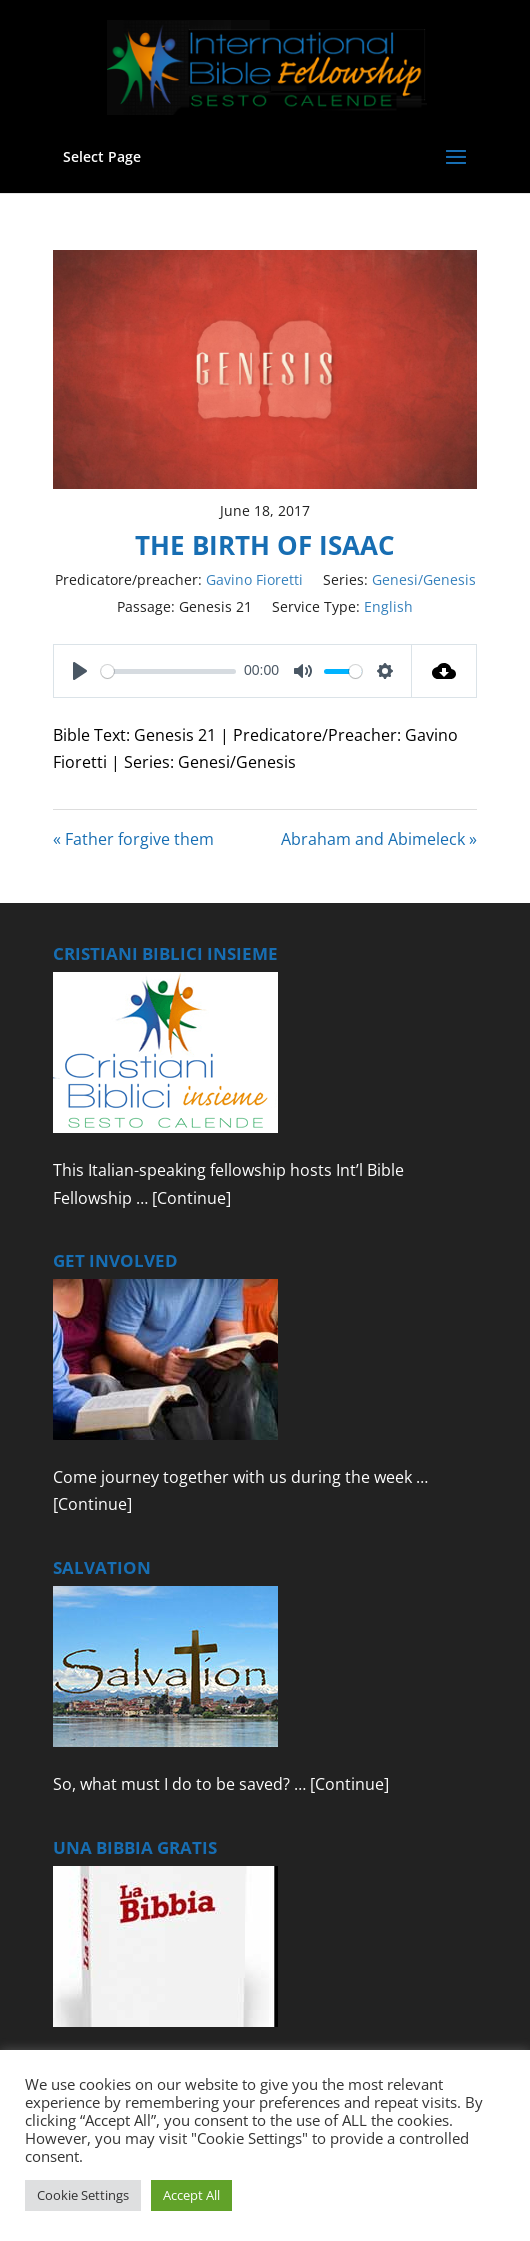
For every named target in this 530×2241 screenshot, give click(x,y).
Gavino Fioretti (254, 579)
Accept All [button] (191, 2195)
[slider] (168, 671)
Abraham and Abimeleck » (379, 839)
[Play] (80, 671)
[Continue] (191, 1198)
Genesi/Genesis (424, 579)
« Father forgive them (133, 839)
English (388, 606)
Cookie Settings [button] (83, 2195)
